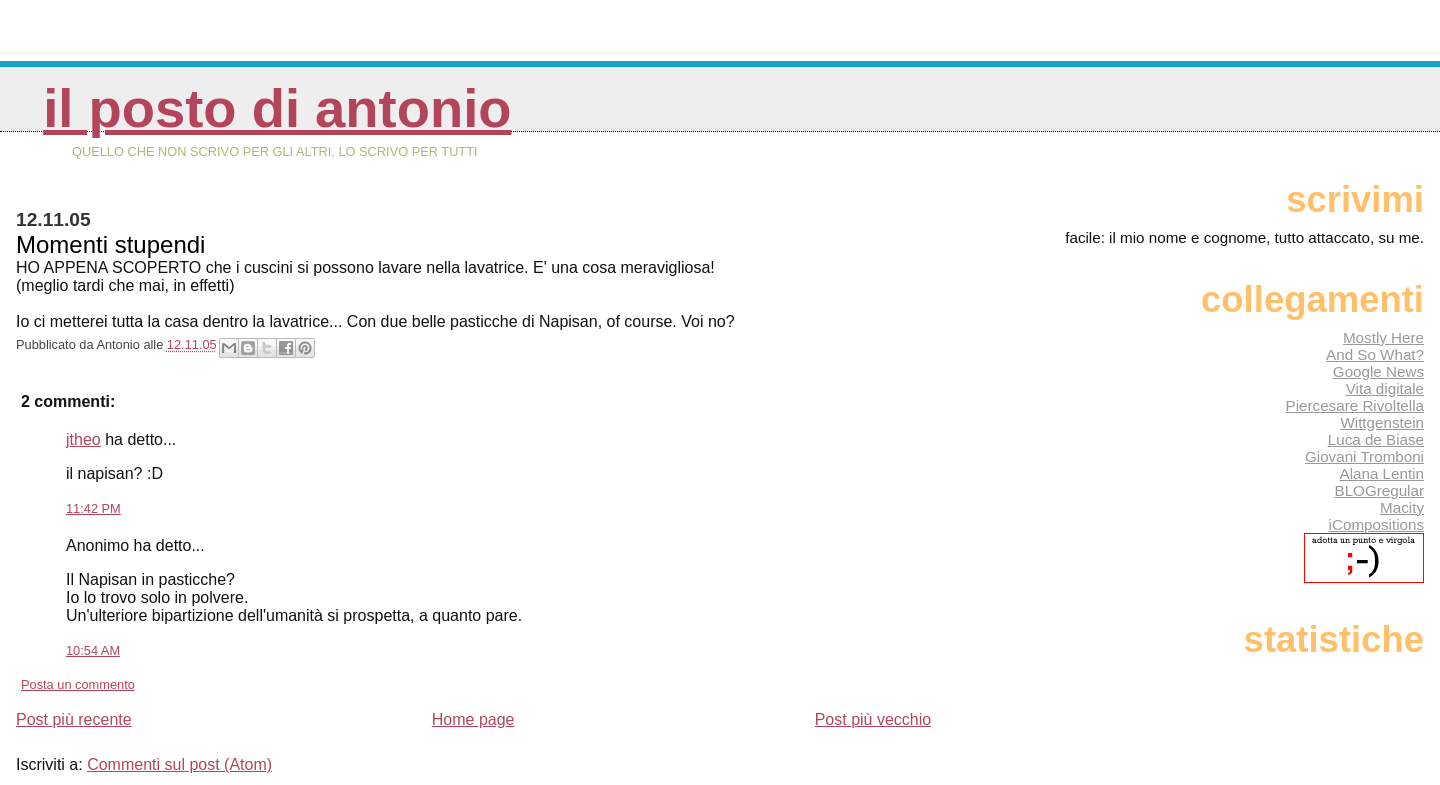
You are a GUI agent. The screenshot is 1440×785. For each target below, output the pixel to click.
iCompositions (1376, 524)
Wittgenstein (1382, 422)
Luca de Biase (1376, 439)
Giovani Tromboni (1364, 456)
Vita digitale (1385, 388)
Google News (1378, 371)
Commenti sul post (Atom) (179, 764)
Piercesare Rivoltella (1355, 405)
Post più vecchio (873, 719)
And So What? (1375, 354)
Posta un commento (78, 684)
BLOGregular (1379, 490)
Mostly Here (1383, 337)
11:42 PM (93, 508)
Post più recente (74, 719)
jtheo (83, 439)
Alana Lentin (1382, 473)
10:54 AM (93, 650)
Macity (1402, 507)
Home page (473, 719)
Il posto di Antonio (277, 108)
